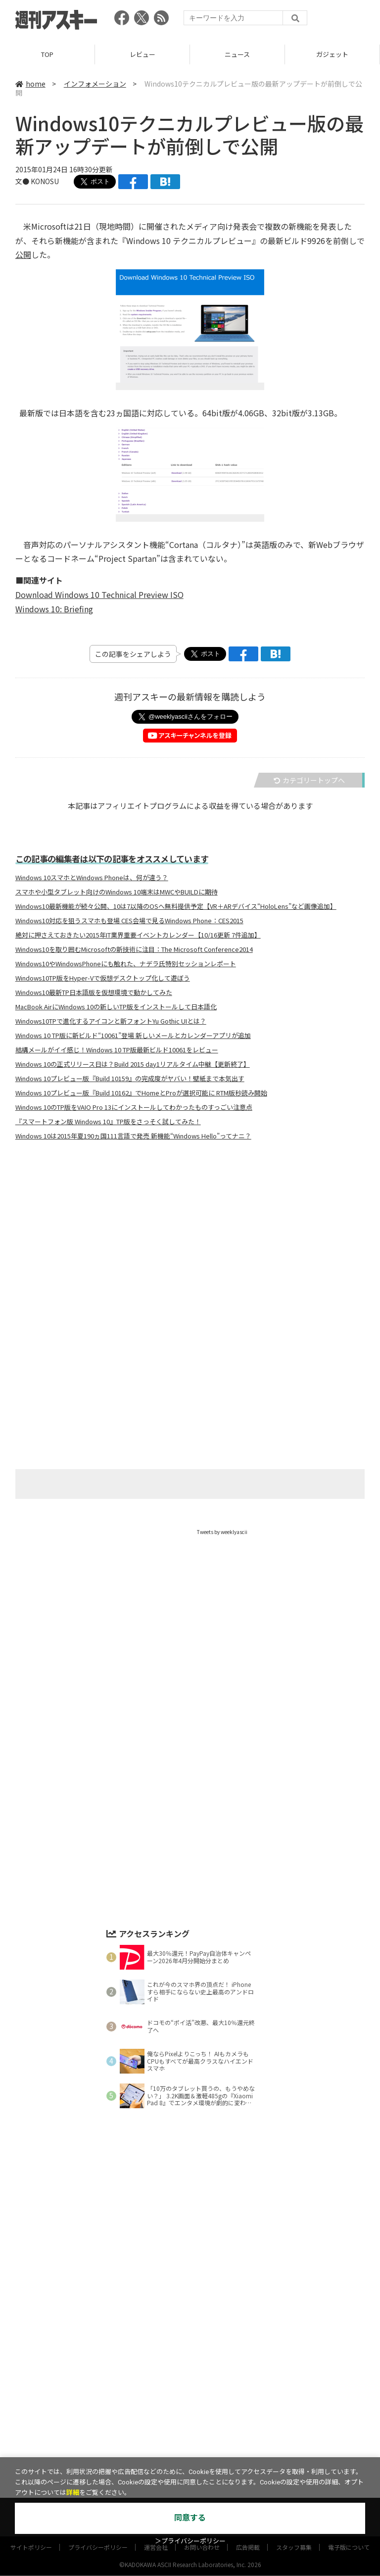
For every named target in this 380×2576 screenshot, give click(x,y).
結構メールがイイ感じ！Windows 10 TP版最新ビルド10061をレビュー (116, 1049)
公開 (23, 254)
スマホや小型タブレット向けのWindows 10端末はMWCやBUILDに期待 (116, 892)
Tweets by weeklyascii (222, 1532)
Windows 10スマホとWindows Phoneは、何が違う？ (91, 877)
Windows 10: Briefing (54, 609)
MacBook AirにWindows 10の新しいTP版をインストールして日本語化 (116, 1006)
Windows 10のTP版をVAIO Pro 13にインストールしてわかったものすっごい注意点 (133, 1107)
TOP (47, 54)
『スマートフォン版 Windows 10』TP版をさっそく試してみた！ (108, 1121)
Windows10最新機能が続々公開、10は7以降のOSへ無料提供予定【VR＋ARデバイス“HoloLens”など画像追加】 (175, 906)
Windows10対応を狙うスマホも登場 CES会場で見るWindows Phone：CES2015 (129, 920)
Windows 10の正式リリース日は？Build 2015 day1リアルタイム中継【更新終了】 (132, 1064)
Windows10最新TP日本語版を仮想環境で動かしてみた (93, 992)
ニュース (237, 54)
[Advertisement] (190, 1246)
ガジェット (332, 54)
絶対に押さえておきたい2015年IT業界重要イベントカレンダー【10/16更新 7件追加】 (138, 935)
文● (23, 181)
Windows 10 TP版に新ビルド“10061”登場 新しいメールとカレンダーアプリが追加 (133, 1035)
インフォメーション (95, 84)
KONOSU (45, 181)
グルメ (207, 2447)
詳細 (72, 2492)
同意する (190, 2518)
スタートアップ (252, 2447)
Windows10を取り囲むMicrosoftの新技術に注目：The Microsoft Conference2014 (134, 949)
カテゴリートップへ (309, 780)
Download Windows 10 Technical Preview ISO (99, 594)
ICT (292, 2447)
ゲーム (174, 2447)
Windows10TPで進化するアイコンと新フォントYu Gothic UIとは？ (110, 1021)
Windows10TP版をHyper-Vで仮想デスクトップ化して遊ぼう (102, 978)
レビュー (142, 54)
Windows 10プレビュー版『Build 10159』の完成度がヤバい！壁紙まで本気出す (129, 1078)
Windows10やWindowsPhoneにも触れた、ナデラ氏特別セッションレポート (125, 963)
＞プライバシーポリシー (190, 2541)
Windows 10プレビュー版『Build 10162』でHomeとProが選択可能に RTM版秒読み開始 (141, 1093)
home (30, 84)
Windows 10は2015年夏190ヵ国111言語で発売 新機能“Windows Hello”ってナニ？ (133, 1136)
